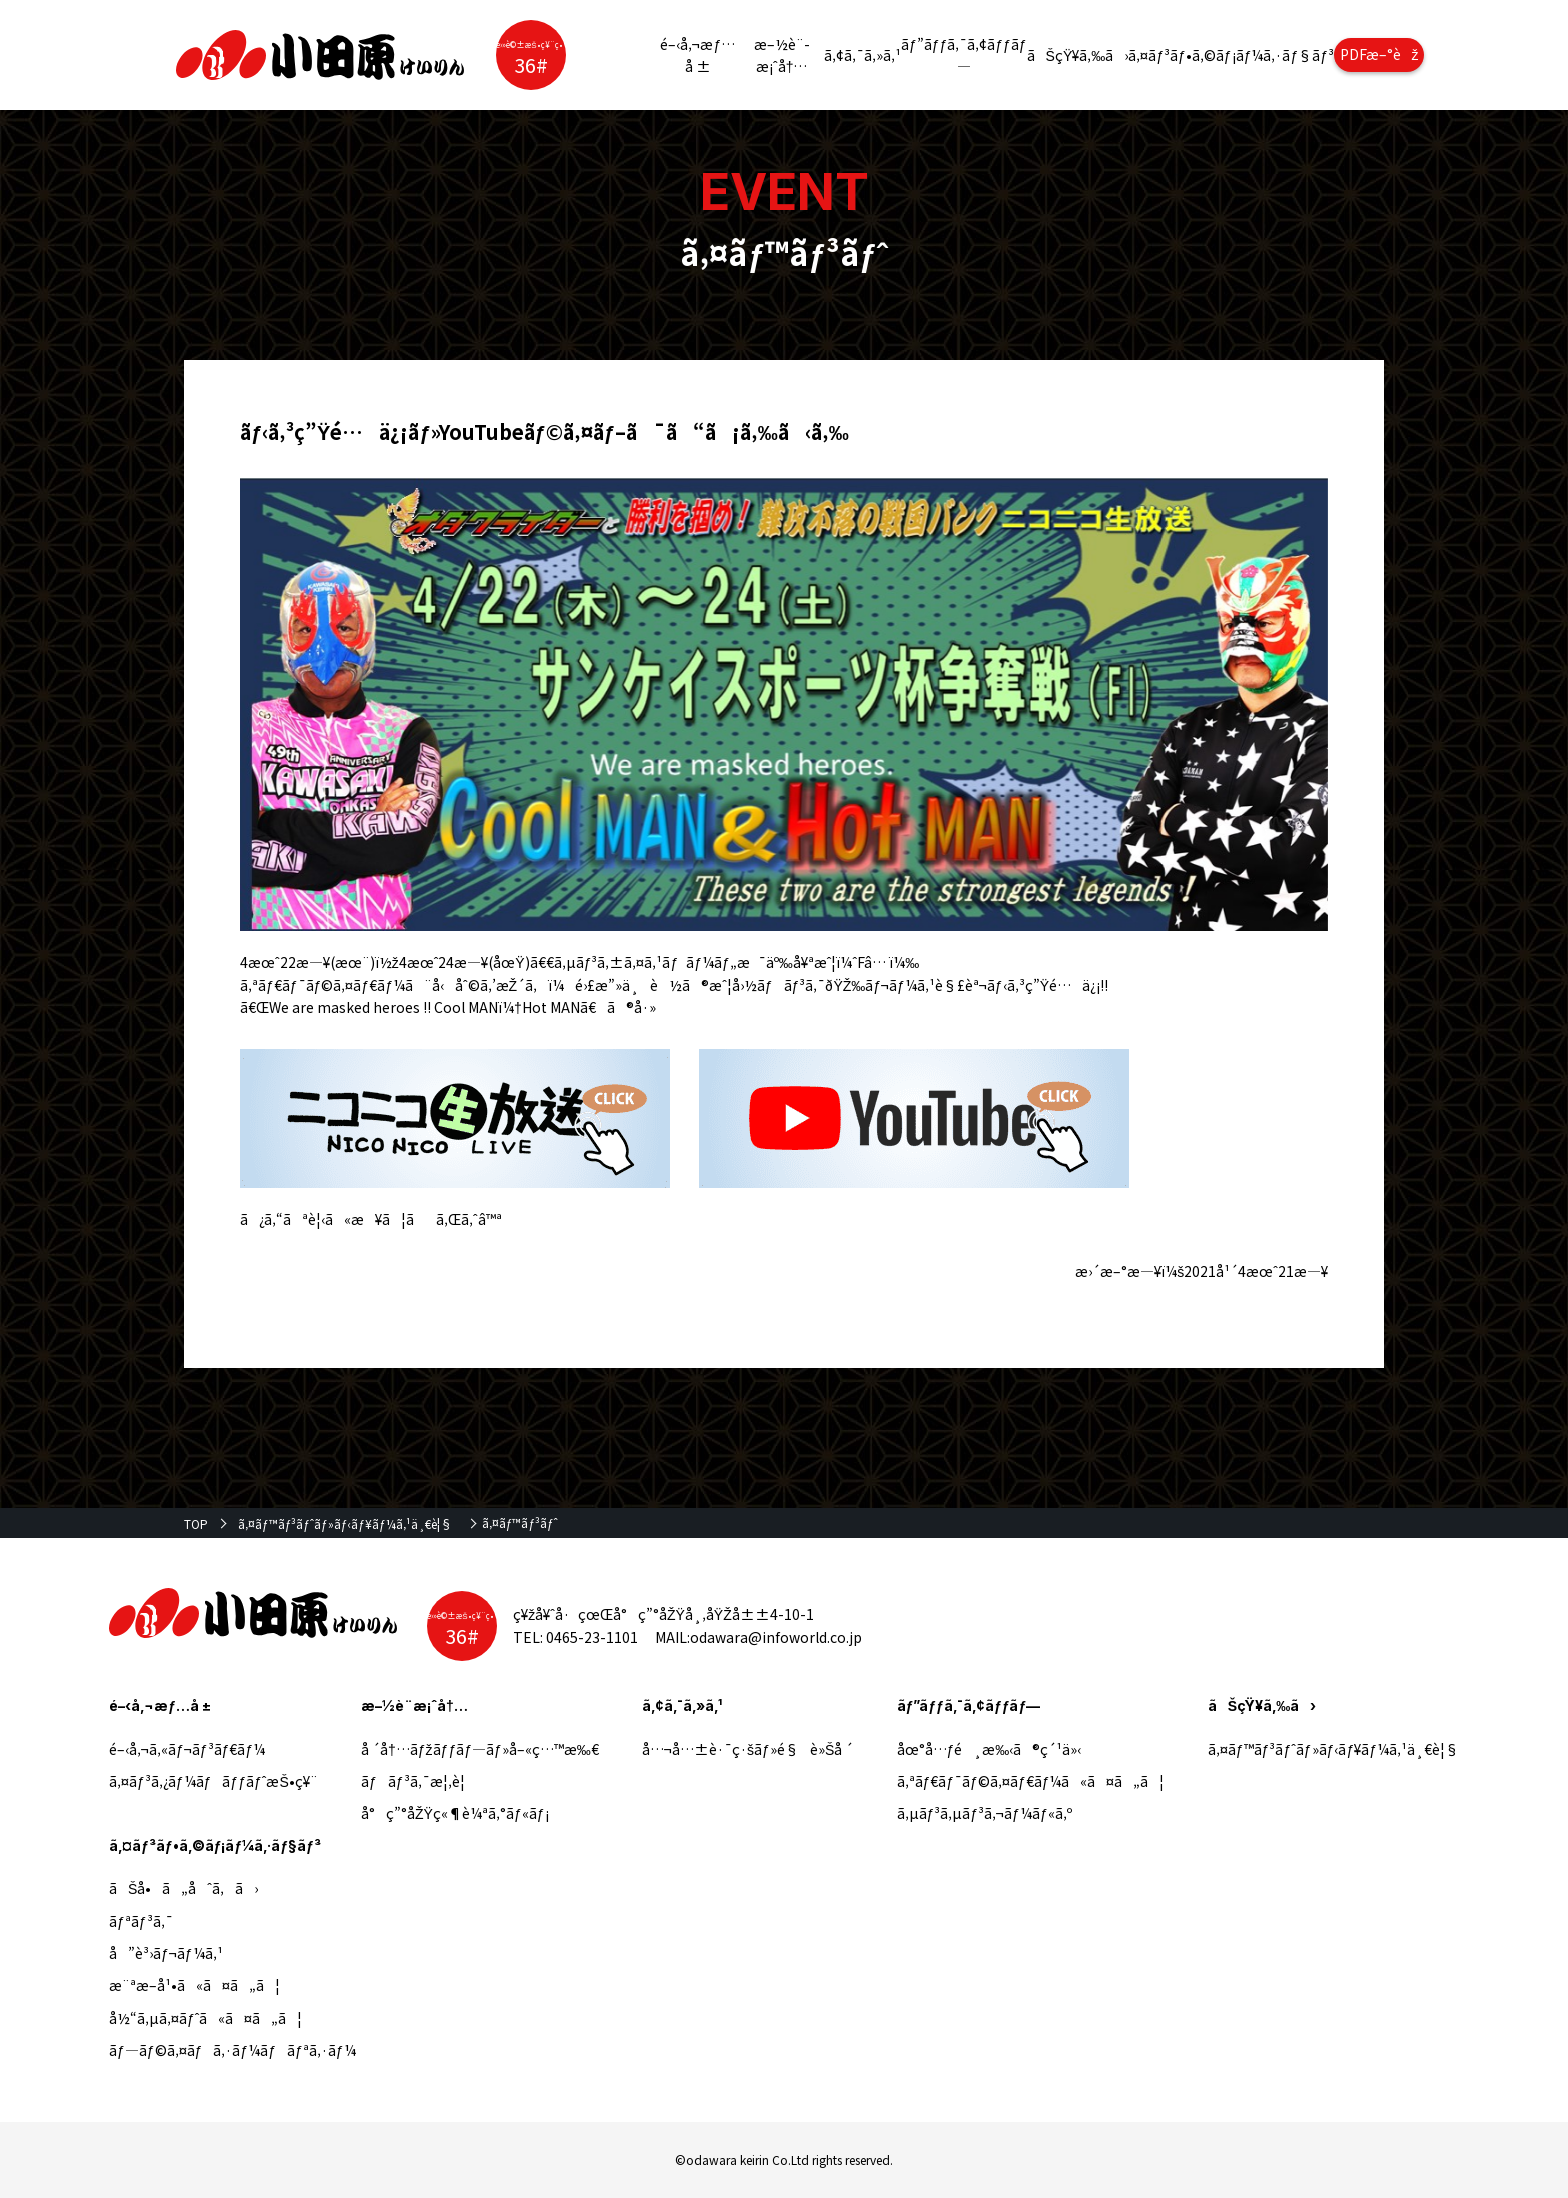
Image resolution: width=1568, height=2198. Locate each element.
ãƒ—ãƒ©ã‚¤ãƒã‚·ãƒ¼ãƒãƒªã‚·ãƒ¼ (232, 2050)
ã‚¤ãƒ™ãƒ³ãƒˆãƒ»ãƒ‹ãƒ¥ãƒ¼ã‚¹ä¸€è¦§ (345, 1523)
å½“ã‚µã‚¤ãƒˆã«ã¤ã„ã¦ (205, 2018)
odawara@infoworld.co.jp (776, 1637)
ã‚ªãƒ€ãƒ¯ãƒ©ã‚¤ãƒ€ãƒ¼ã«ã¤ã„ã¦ (1031, 1781)
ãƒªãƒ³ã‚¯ (141, 1921)
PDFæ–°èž (1379, 54)
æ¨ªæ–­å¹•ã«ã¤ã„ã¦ (194, 1985)
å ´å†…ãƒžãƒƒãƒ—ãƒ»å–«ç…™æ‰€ (480, 1749)
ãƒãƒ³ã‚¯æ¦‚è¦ (418, 1781)
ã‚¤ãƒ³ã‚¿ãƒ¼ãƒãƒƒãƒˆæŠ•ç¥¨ (213, 1781)
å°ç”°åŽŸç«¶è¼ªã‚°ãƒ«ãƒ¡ (454, 1813)
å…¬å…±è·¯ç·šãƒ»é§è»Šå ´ (747, 1749)
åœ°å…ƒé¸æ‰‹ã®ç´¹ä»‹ (989, 1749)
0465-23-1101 (592, 1637)
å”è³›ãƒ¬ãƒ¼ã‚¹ (166, 1953)
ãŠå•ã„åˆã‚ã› (183, 1888)
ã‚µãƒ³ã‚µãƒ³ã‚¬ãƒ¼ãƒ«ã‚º (984, 1813)
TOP (196, 1523)
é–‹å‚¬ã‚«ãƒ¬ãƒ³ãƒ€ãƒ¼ (187, 1749)
